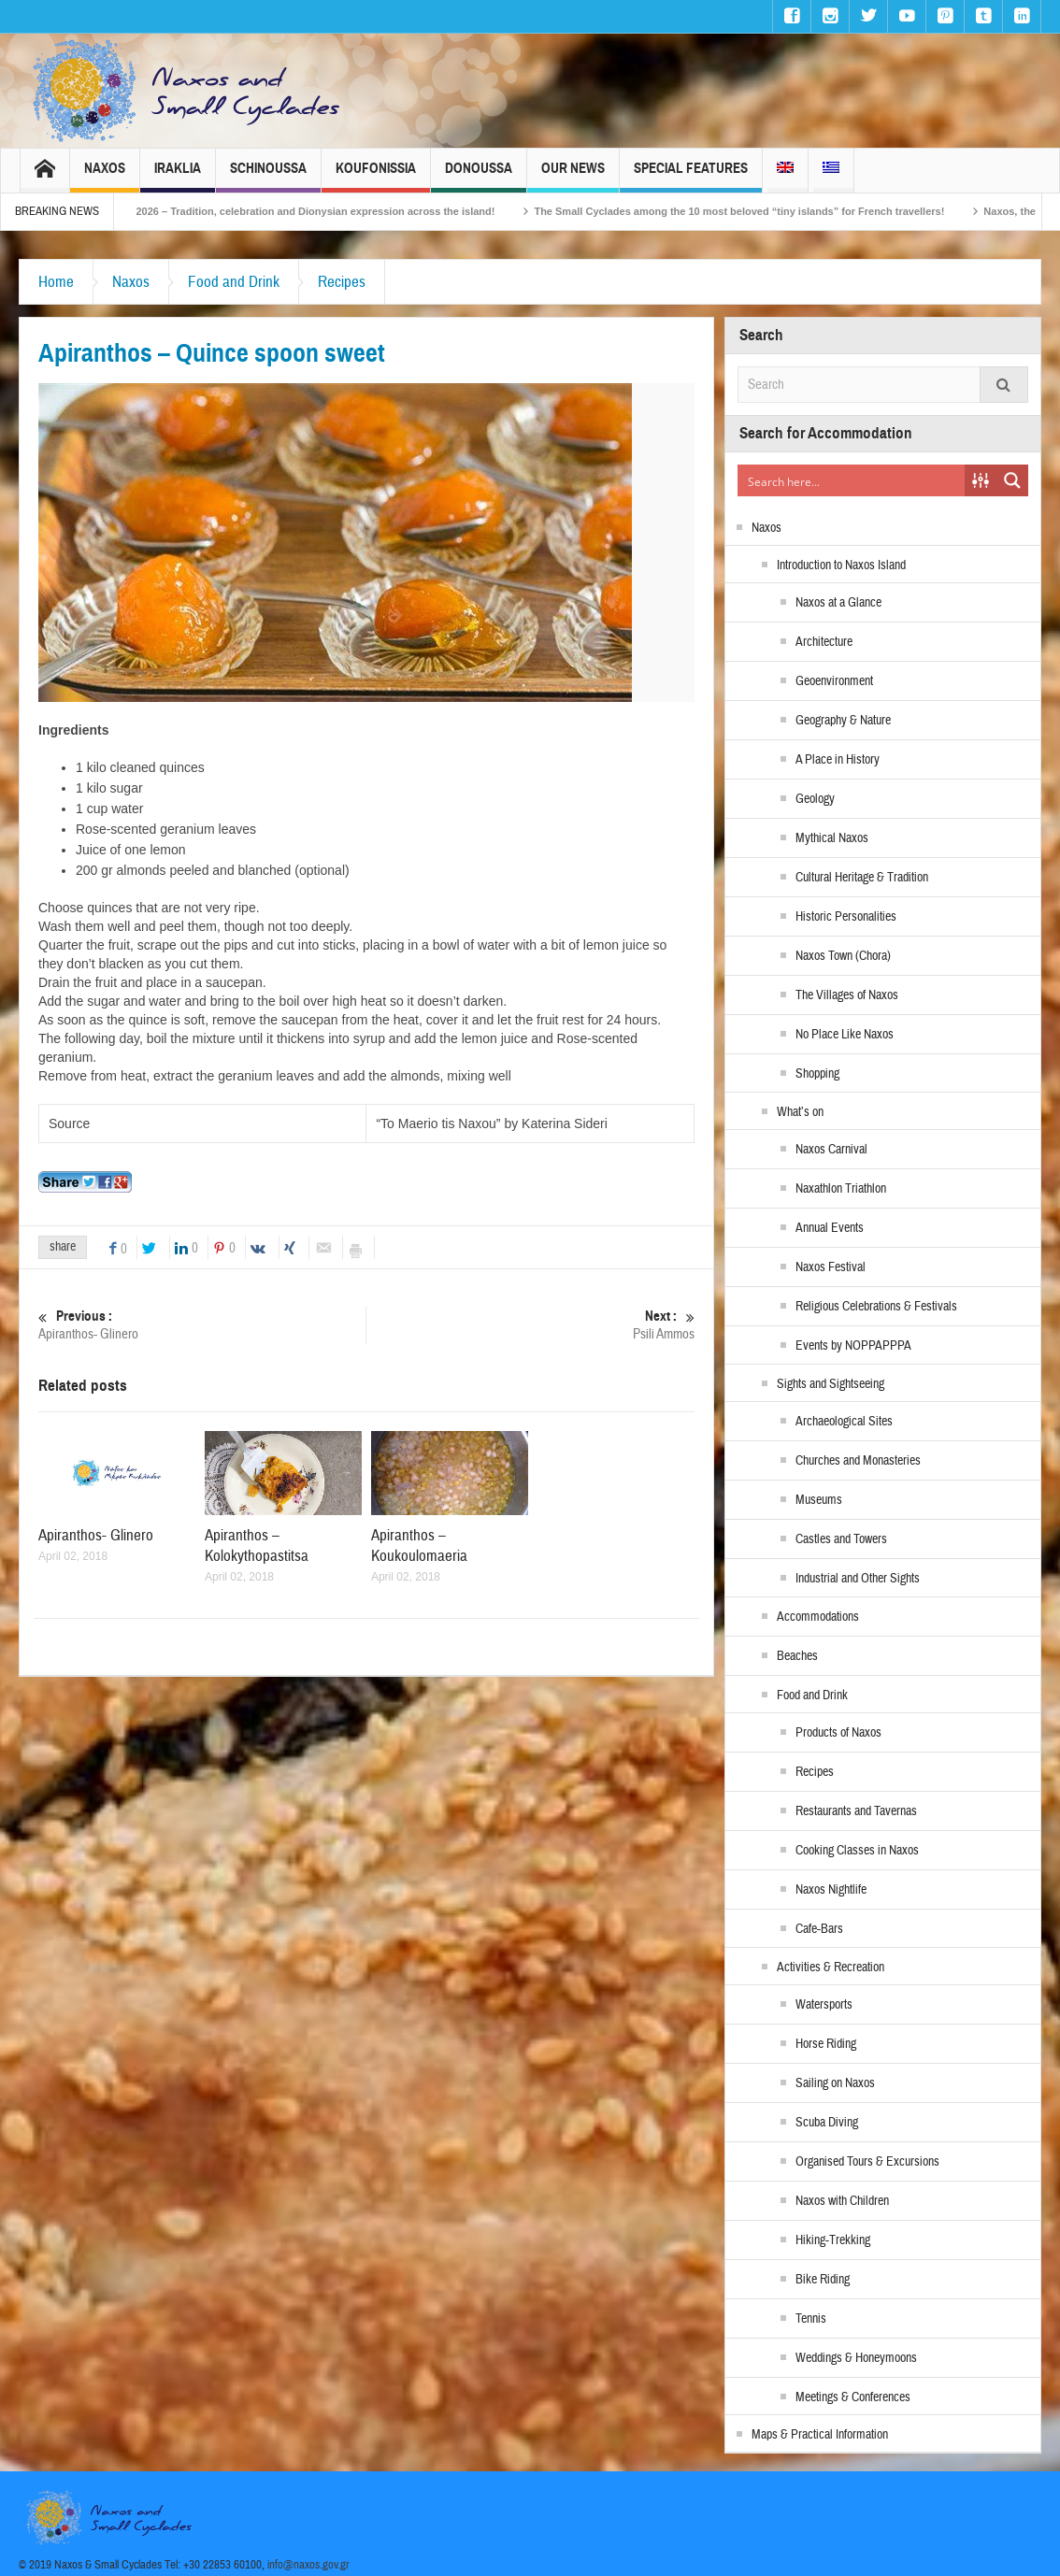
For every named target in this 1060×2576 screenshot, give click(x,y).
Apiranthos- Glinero (201, 1325)
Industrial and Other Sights (857, 1578)
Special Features (691, 176)
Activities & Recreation (830, 1967)
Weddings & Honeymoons (856, 2358)
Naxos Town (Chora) (843, 956)
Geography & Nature (843, 720)
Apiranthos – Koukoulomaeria (419, 1545)
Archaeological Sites (844, 1421)
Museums (818, 1500)
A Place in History (837, 759)
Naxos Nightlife (831, 1890)
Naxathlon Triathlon (840, 1189)
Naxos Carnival (831, 1149)
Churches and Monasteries (858, 1461)
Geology (815, 799)
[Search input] (852, 480)
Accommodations (818, 1617)
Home (56, 282)
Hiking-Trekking (832, 2240)
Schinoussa (268, 176)
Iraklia (177, 176)
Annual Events (829, 1228)
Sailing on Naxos (835, 2083)
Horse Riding (825, 2044)
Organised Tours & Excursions (867, 2162)
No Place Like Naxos (844, 1034)
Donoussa (478, 176)
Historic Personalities (845, 917)
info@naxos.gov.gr (308, 2564)
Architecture (823, 642)
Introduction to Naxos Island (841, 565)
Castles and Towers (841, 1539)
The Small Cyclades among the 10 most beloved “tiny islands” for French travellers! (780, 211)
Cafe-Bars (819, 1929)
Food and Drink (233, 282)
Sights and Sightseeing (830, 1384)
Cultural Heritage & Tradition (861, 877)
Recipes (341, 282)
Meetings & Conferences (852, 2397)
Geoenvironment (834, 681)
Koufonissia (376, 176)
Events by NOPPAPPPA (853, 1346)
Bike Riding (822, 2279)
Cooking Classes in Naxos (857, 1850)
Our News (573, 176)
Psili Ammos (531, 1325)
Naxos (104, 176)
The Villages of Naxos (846, 995)
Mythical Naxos (831, 838)
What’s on (800, 1112)
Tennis (810, 2319)
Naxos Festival (830, 1267)
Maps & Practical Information (820, 2434)
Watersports (823, 2004)
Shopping (817, 1074)
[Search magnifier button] (1012, 480)
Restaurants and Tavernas (856, 1811)
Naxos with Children (842, 2201)
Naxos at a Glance (838, 602)
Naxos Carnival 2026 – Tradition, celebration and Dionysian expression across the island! (317, 211)
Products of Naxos (838, 1732)
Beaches (797, 1656)
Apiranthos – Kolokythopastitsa (256, 1545)
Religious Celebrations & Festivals (876, 1306)
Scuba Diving (826, 2122)
